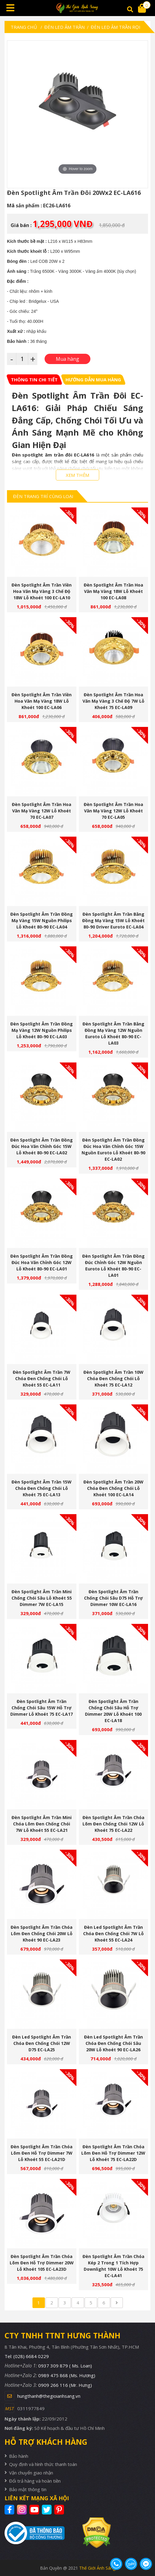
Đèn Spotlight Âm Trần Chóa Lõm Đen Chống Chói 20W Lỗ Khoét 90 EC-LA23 (41, 1933)
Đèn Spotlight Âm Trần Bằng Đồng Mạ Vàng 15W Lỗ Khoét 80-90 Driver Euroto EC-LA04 (113, 920)
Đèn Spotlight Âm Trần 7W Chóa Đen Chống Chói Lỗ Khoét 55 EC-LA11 (41, 1378)
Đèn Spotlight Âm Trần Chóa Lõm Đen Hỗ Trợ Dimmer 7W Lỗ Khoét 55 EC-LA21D (41, 2153)
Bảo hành (18, 2456)
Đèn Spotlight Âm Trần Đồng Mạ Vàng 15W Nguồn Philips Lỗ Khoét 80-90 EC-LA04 (41, 920)
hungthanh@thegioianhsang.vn (48, 2396)
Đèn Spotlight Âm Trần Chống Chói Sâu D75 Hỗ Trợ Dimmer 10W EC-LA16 (113, 1598)
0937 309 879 (65, 2366)
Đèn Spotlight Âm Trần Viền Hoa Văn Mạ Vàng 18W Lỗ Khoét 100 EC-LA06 (42, 701)
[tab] (34, 379)
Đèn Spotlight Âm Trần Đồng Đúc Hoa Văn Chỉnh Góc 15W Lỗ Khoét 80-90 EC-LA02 (41, 1146)
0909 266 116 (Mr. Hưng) (65, 2385)
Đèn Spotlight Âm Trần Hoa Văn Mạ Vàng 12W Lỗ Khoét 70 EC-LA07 (41, 810)
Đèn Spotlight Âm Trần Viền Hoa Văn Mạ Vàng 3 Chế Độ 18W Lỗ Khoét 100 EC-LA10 (42, 591)
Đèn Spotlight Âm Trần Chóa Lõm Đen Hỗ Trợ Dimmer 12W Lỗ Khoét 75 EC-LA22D (113, 2153)
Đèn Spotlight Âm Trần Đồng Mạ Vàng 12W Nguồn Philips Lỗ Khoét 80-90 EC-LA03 (41, 1030)
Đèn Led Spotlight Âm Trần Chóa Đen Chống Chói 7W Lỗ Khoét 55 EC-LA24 (113, 1933)
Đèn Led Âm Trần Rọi (115, 27)
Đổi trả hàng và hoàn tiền (35, 2481)
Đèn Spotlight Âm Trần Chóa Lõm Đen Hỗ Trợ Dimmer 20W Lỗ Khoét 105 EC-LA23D (42, 2262)
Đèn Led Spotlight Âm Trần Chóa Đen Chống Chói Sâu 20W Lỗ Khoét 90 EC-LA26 (113, 2043)
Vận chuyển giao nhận (31, 2473)
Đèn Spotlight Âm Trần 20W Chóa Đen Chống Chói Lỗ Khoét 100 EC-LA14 (113, 1488)
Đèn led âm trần (64, 27)
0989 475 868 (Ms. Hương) (66, 2375)
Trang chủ (24, 27)
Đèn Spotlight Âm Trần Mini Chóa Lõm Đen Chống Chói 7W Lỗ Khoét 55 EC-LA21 (42, 1824)
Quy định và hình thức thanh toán (43, 2464)
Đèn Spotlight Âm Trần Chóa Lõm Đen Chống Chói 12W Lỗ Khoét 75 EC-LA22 (113, 1824)
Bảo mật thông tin (27, 2489)
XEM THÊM (77, 475)
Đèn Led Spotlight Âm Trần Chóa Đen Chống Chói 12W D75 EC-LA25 (41, 2043)
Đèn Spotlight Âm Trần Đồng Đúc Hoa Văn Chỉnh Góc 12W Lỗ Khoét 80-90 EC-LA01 (41, 1262)
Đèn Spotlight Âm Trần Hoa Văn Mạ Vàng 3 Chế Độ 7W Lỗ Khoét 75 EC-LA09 (113, 701)
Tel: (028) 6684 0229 (27, 2356)
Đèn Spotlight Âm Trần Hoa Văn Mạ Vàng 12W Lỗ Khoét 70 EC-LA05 (113, 810)
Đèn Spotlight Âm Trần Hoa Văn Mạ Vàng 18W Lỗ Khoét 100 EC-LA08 (113, 591)
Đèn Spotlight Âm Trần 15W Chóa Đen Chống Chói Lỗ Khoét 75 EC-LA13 (42, 1488)
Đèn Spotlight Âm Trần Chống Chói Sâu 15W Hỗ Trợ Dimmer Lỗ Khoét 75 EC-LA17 (41, 1707)
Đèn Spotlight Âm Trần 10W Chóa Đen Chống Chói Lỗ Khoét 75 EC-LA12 (113, 1378)
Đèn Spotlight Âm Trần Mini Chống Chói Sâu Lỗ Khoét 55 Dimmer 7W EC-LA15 (42, 1598)
